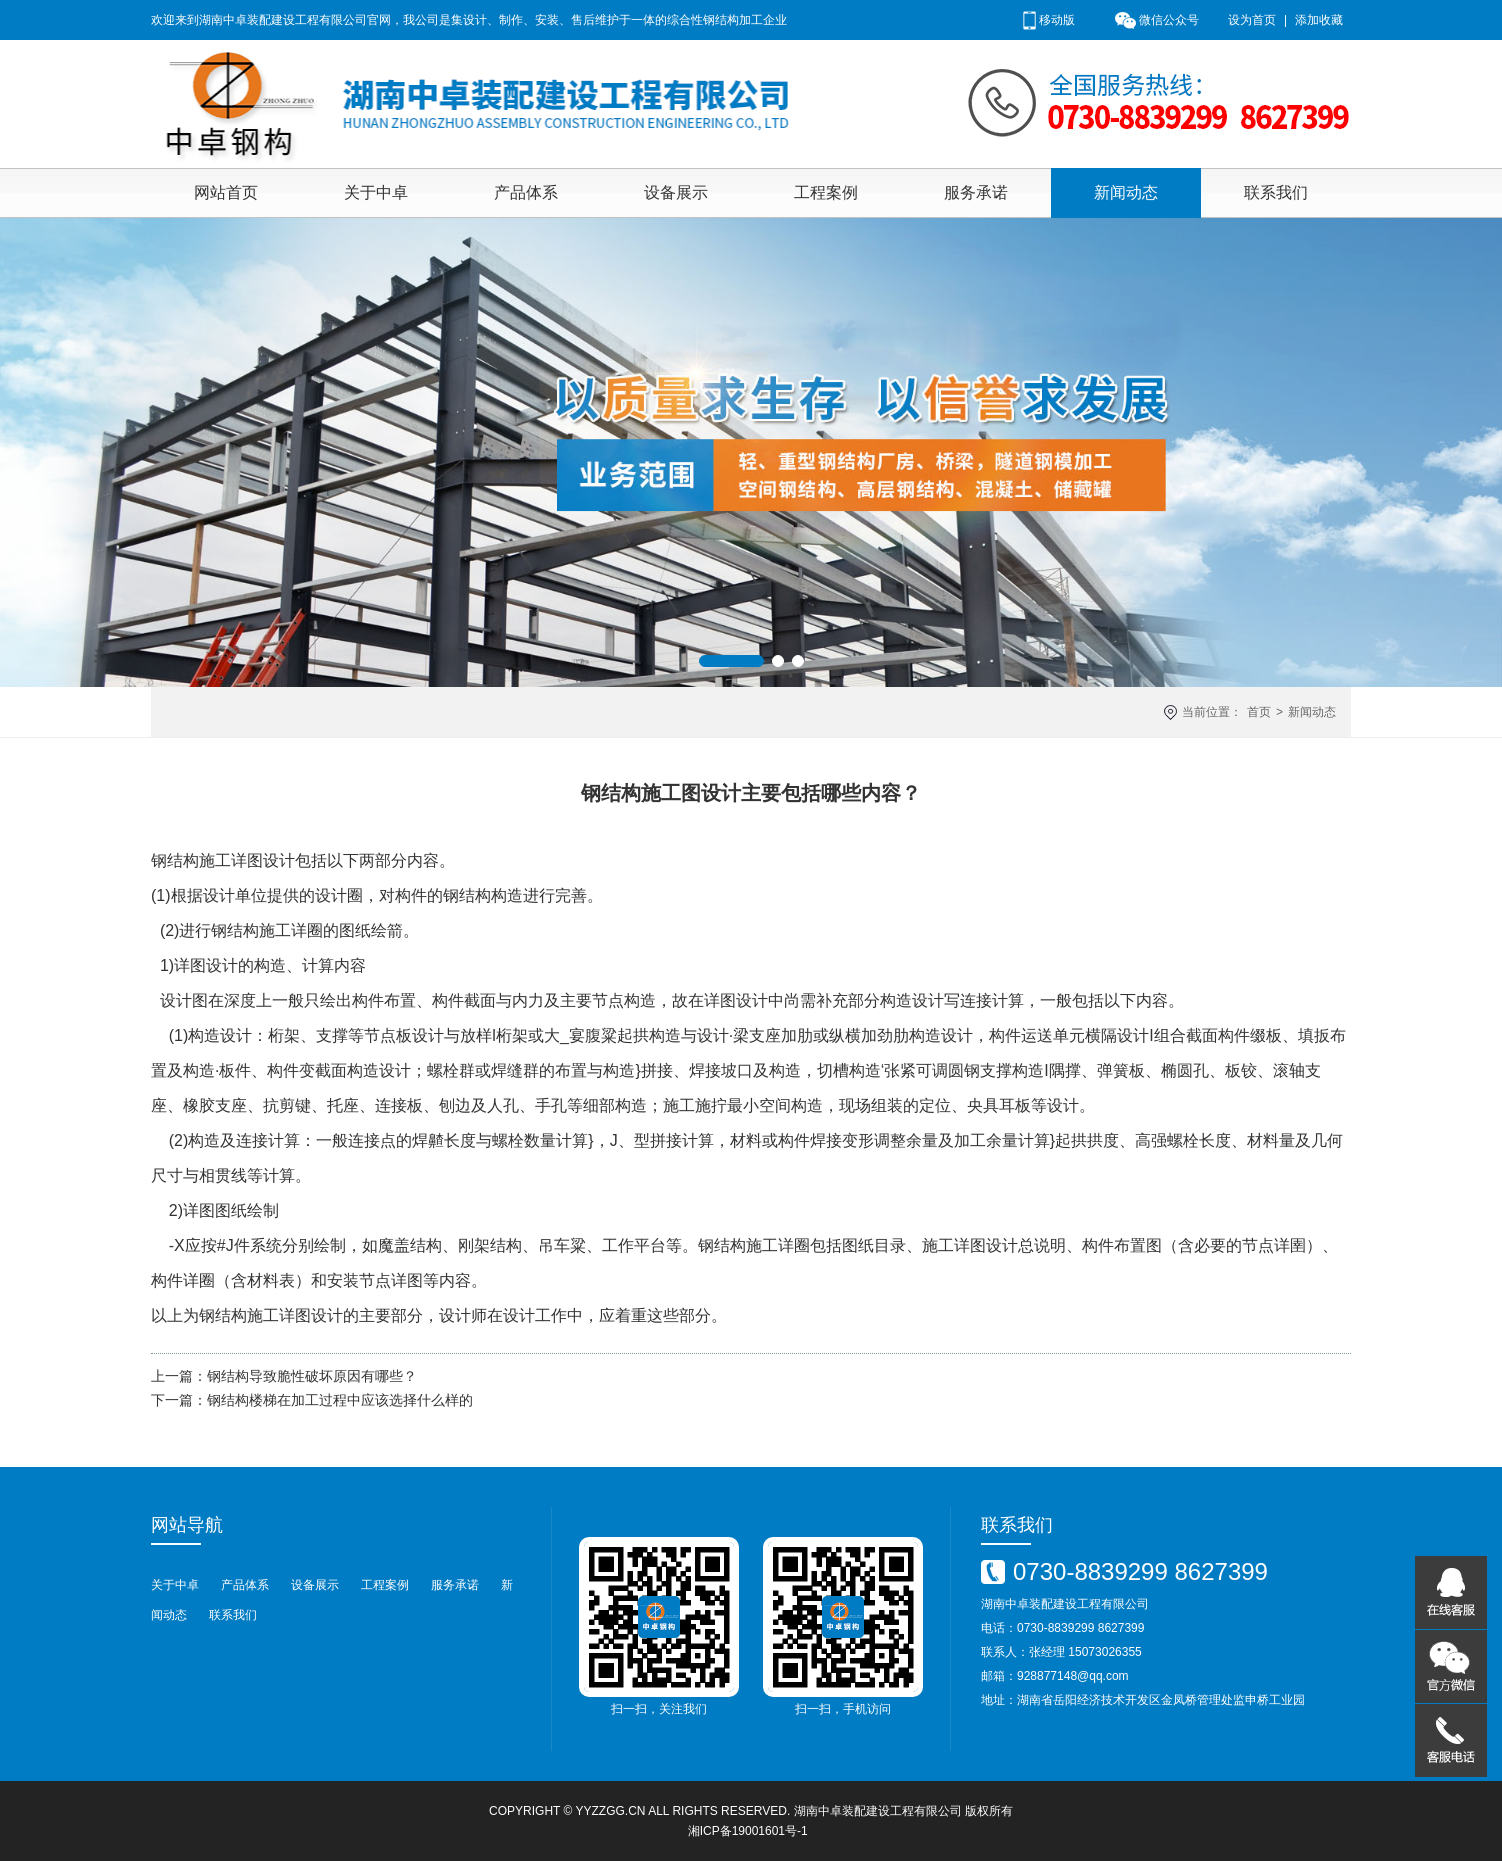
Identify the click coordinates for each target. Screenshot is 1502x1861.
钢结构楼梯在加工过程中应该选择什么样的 (340, 1400)
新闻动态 (1126, 192)
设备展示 (676, 192)
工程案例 (826, 192)
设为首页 (1252, 20)
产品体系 (526, 192)
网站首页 (226, 192)
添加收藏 (1319, 20)
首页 (1259, 712)
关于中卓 (376, 192)
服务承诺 (976, 192)
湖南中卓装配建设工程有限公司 (878, 1811)
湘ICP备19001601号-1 (748, 1831)
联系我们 (1276, 192)
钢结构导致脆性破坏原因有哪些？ (312, 1376)
